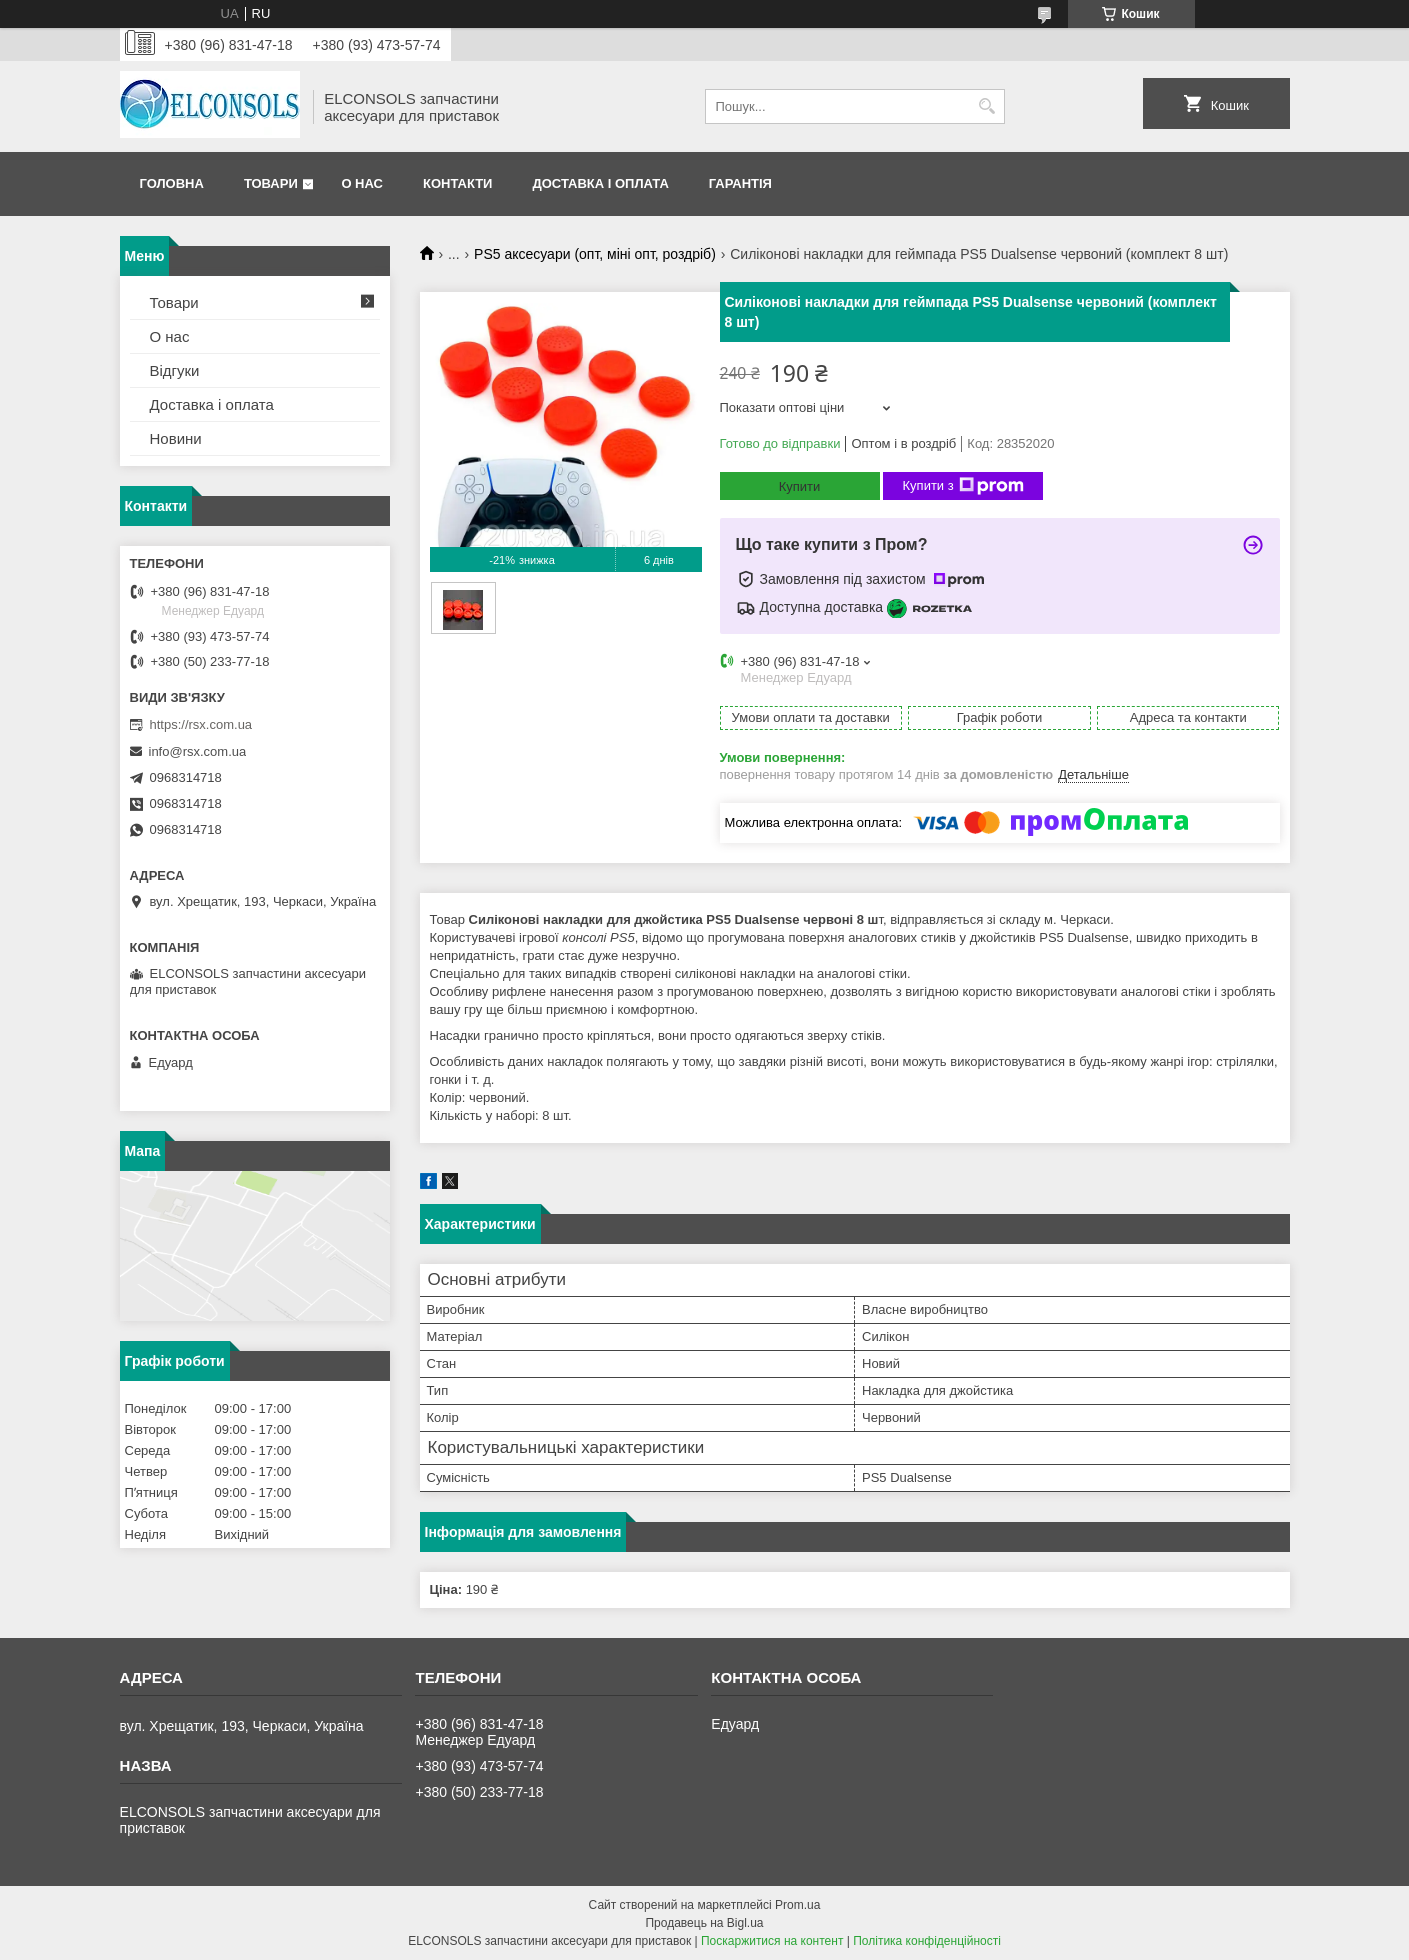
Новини (176, 438)
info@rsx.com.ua (198, 751)
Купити (800, 486)
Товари (271, 183)
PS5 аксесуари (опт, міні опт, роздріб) (595, 254)
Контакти (458, 183)
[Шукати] (987, 106)
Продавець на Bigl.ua (704, 1923)
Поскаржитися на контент (772, 1941)
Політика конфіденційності (927, 1941)
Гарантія (740, 183)
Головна (172, 183)
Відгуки (175, 370)
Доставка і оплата (600, 183)
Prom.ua (797, 1905)
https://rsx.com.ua (201, 724)
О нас (362, 183)
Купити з (963, 486)
